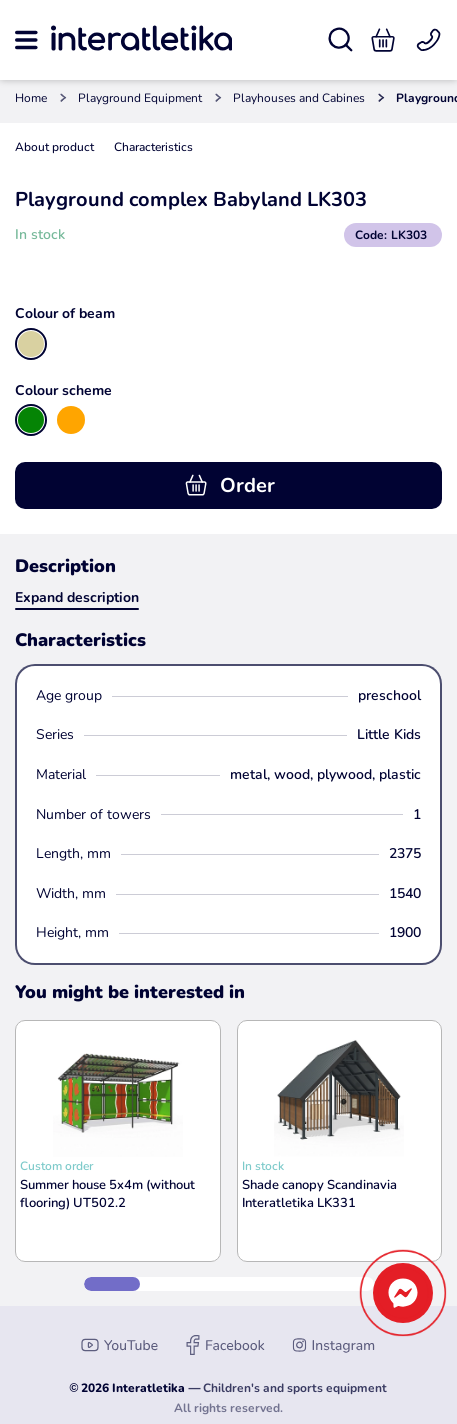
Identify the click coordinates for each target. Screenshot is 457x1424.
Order (229, 485)
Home (31, 98)
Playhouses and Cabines (299, 98)
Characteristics (153, 147)
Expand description (77, 597)
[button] (383, 40)
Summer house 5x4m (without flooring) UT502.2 (107, 1194)
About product (54, 147)
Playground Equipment (140, 98)
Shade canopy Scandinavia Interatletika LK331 (319, 1194)
